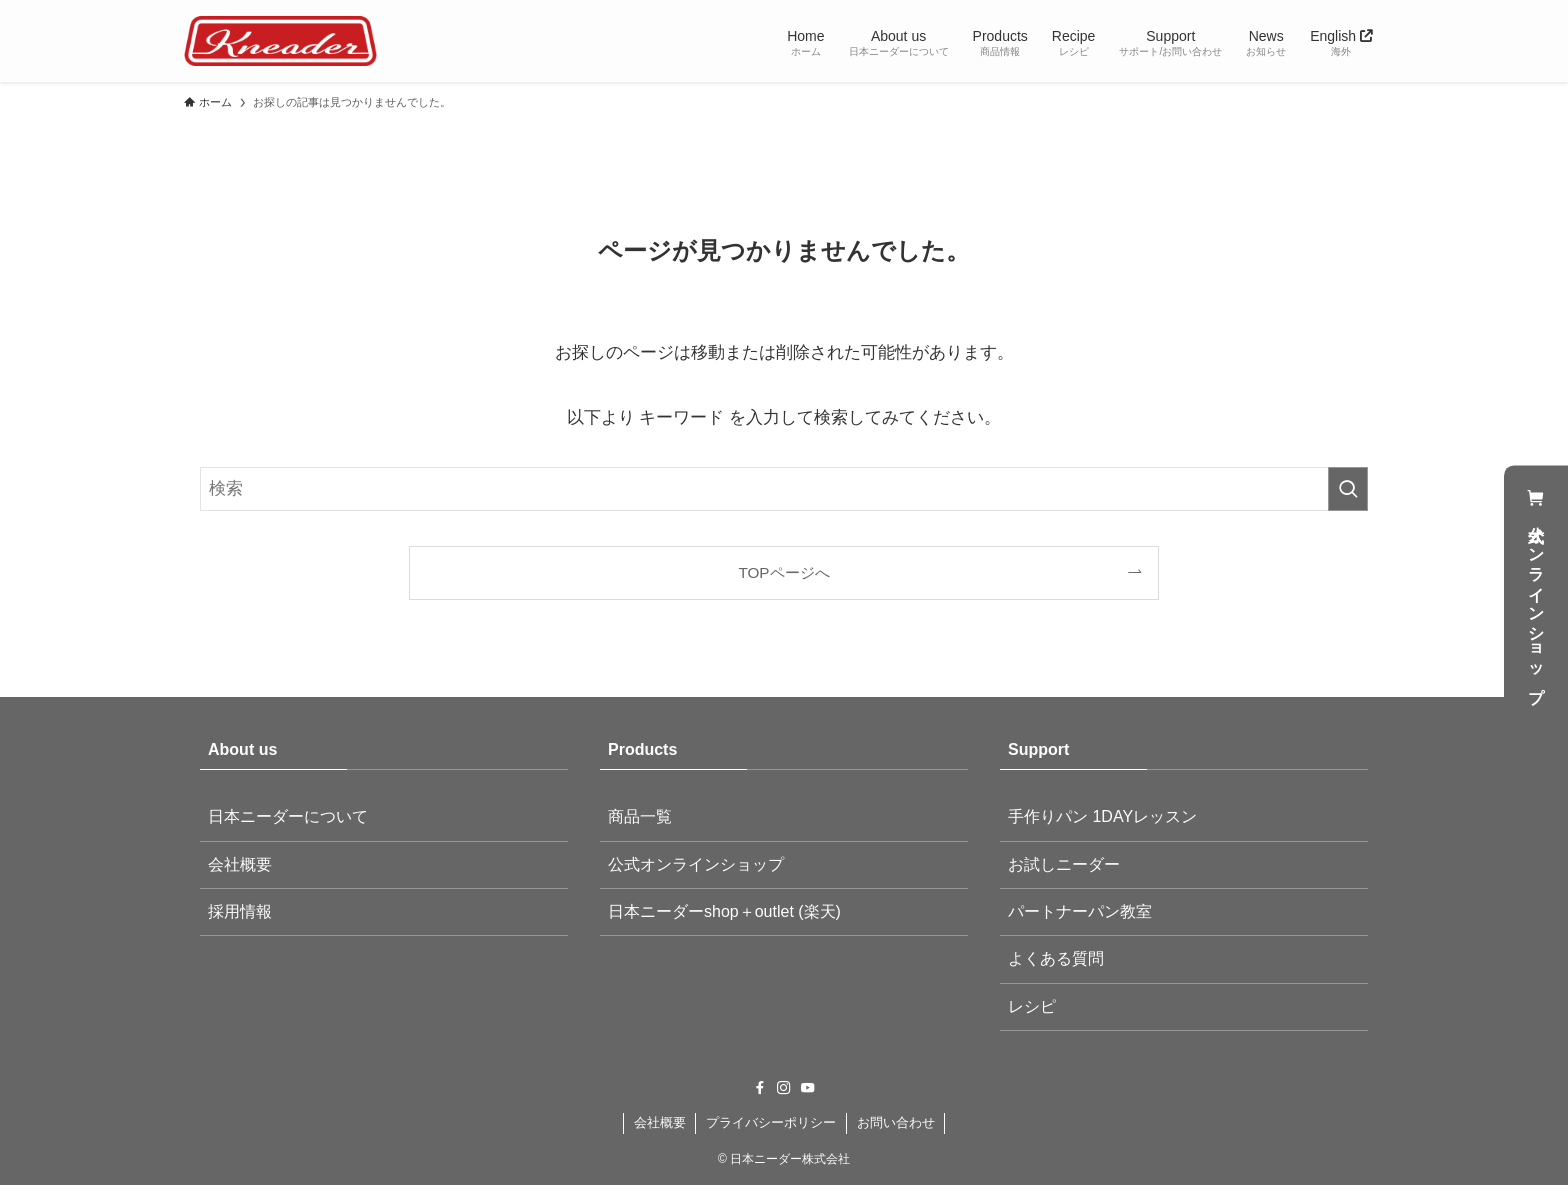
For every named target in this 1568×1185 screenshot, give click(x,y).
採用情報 (240, 911)
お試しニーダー (1064, 864)
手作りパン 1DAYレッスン (1102, 816)
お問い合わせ (896, 1122)
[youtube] (808, 1088)
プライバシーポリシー (771, 1122)
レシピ (1032, 1006)
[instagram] (784, 1088)
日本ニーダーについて (288, 816)
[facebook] (760, 1088)
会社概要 (240, 864)
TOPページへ (783, 572)
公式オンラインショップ (1536, 592)
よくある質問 (1056, 958)
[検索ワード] (784, 489)
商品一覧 (640, 816)
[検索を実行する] (1348, 489)
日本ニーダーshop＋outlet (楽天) (724, 911)
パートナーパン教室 (1080, 911)
